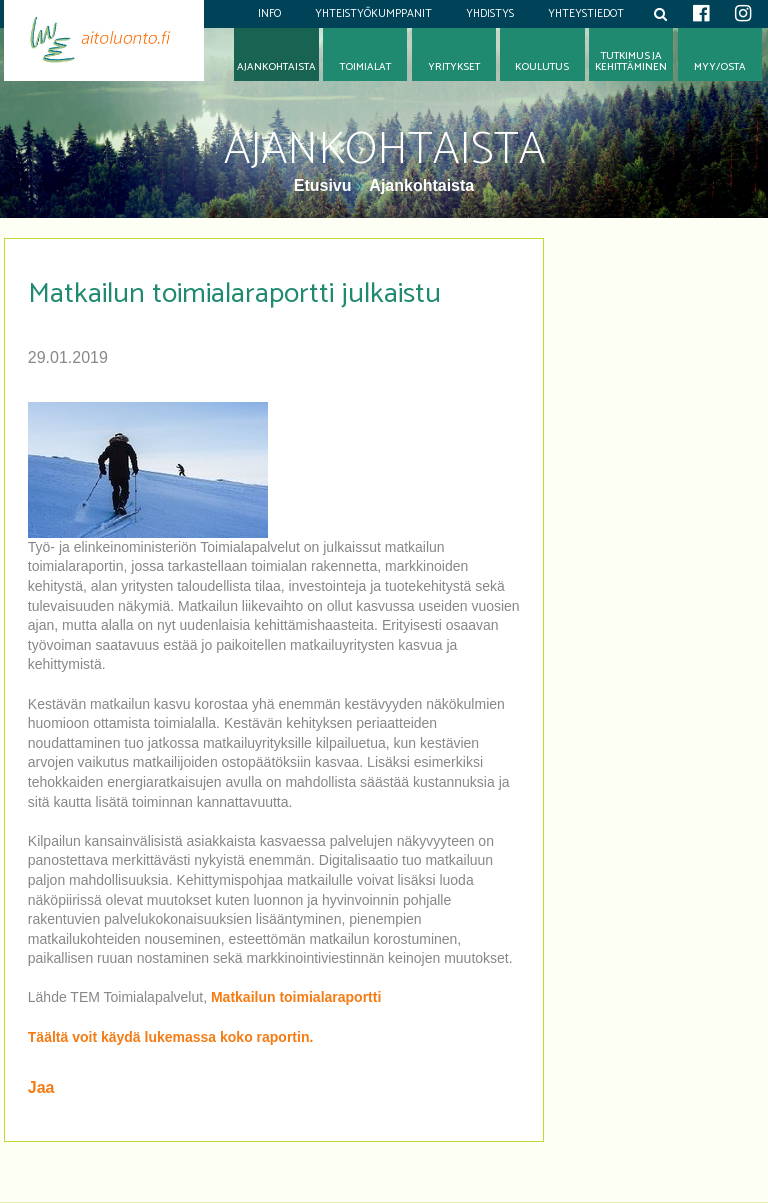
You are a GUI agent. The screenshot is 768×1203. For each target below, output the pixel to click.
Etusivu (325, 185)
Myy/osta (720, 67)
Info (269, 14)
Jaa (41, 1087)
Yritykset (454, 67)
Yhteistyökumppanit (373, 14)
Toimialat (365, 67)
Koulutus (542, 67)
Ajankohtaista (421, 185)
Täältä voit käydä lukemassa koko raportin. (171, 1037)
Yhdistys (490, 14)
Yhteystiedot (586, 14)
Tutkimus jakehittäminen (631, 62)
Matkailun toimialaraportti (296, 997)
